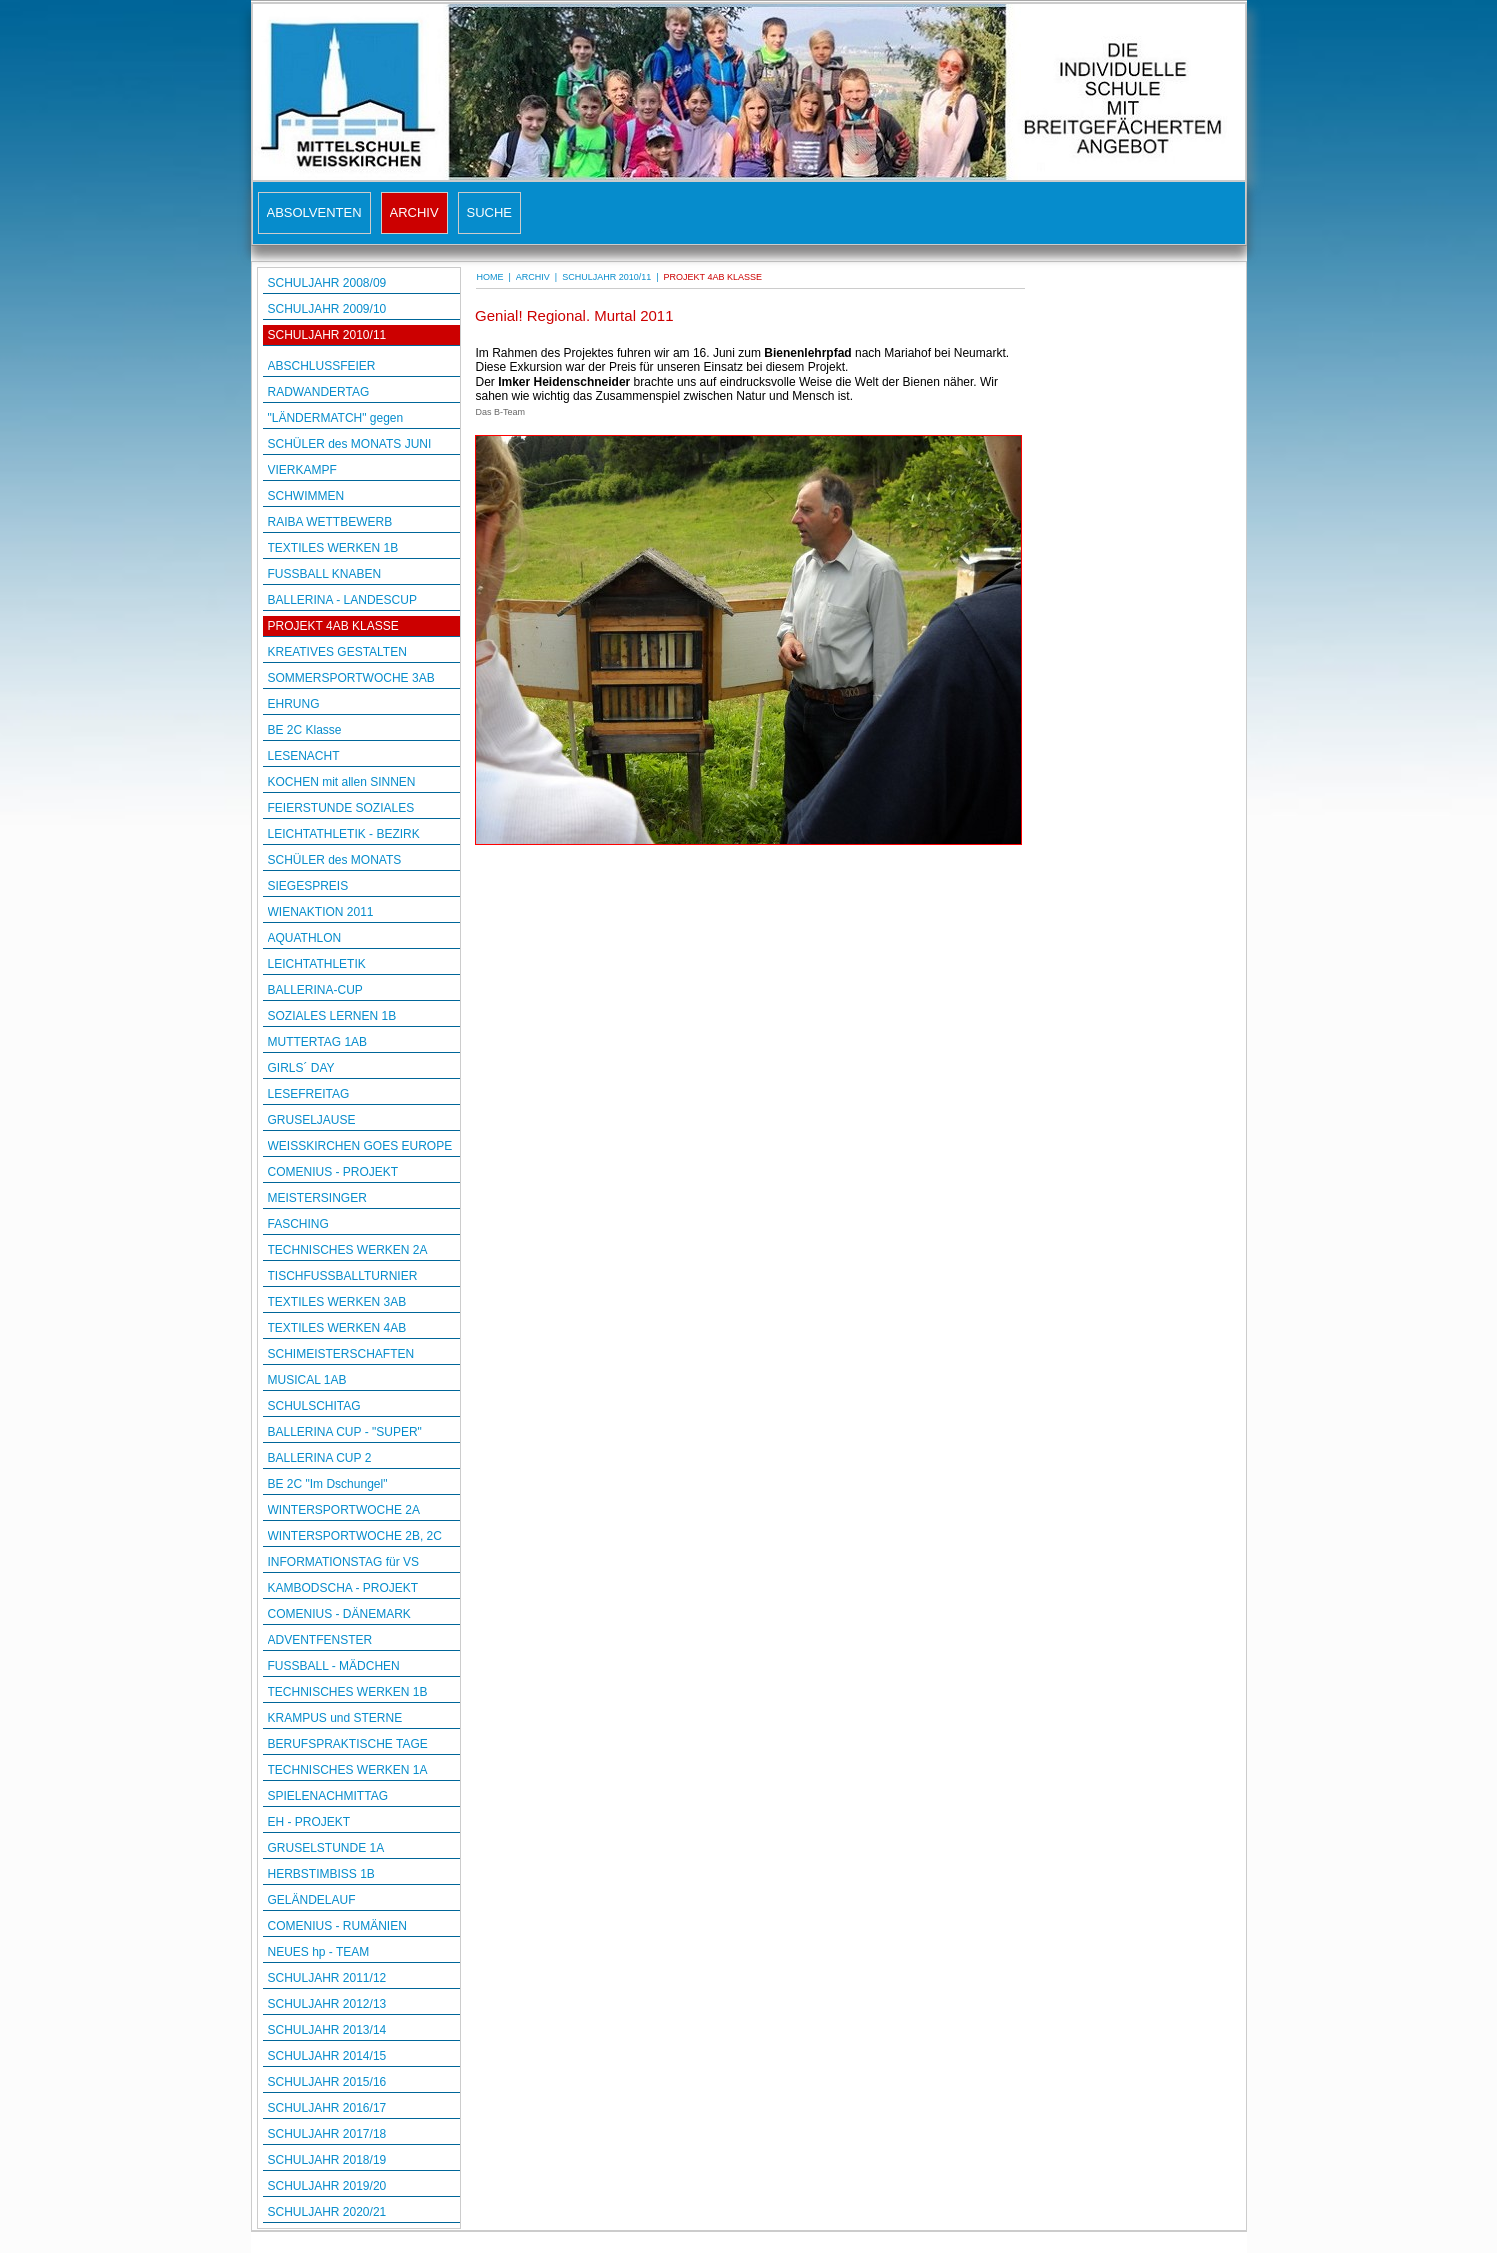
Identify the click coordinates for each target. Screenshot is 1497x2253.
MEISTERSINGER (317, 1198)
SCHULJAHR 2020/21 (327, 2212)
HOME (490, 277)
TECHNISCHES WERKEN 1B (348, 1692)
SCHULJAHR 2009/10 (327, 309)
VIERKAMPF (302, 470)
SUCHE (489, 212)
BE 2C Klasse (305, 730)
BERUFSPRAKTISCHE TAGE (348, 1744)
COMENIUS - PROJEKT (333, 1172)
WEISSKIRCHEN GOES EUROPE (360, 1146)
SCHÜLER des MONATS (335, 860)
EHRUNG (294, 704)
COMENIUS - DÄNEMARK (339, 1614)
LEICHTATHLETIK (317, 964)
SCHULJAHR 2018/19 (327, 2160)
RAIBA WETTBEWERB (330, 522)
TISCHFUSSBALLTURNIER (343, 1276)
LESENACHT (304, 756)
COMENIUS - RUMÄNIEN (337, 1926)
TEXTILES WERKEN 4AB (337, 1328)
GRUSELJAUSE (312, 1120)
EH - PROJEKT (309, 1822)
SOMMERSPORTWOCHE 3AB (351, 678)
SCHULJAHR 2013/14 (327, 2030)
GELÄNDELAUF (312, 1900)
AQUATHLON (305, 938)
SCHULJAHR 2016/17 (327, 2108)
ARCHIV (414, 212)
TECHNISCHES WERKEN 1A (348, 1770)
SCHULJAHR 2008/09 (327, 283)
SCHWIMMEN (306, 496)
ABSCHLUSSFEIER (322, 366)
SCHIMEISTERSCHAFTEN (341, 1354)
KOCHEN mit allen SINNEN (342, 782)
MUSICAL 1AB (307, 1380)
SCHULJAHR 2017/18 (327, 2134)
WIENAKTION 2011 (321, 912)
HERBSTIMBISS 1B (321, 1874)
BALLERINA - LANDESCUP (342, 600)
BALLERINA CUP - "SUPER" (345, 1432)
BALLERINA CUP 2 (320, 1458)
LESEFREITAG (309, 1094)
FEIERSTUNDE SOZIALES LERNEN (341, 809)
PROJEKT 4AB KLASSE (333, 626)
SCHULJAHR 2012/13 (327, 2004)
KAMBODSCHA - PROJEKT (343, 1588)
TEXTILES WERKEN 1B (333, 548)
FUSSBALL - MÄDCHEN (334, 1666)
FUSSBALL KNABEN (325, 574)
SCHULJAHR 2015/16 (327, 2082)
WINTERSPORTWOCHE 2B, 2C (355, 1536)
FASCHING (298, 1224)
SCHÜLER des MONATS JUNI (350, 444)
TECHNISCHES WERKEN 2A (348, 1250)
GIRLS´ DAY (301, 1068)
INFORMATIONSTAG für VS (344, 1562)
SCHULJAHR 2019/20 (327, 2186)
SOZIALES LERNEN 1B (332, 1016)
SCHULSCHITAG (314, 1406)
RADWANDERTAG (319, 392)
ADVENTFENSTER (320, 1640)
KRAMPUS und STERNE (335, 1718)
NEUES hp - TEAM (319, 1952)
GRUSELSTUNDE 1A (326, 1848)
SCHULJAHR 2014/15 (327, 2056)
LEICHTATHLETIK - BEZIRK (344, 834)
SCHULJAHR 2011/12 (327, 1978)
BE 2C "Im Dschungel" (328, 1484)
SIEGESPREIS (308, 886)
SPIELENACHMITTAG (328, 1796)
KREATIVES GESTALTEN (337, 652)
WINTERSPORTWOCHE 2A (344, 1510)
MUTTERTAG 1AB (318, 1042)
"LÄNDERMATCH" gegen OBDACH (336, 419)
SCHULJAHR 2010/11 (327, 335)
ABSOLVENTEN (314, 212)
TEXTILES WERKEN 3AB (337, 1302)
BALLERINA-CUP (315, 990)
